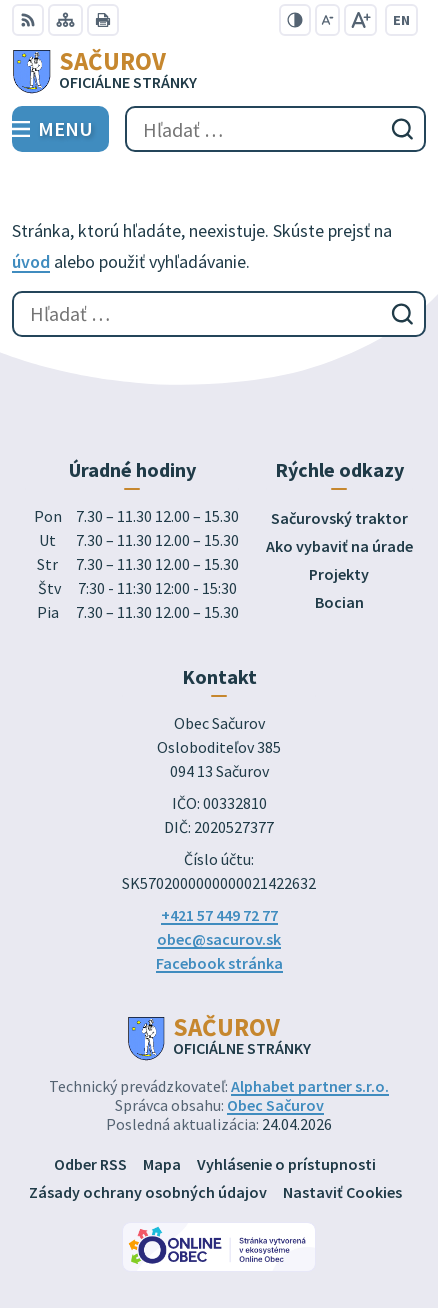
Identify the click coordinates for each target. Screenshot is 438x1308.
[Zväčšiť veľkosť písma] (360, 20)
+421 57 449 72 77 (219, 915)
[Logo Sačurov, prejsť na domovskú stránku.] (219, 71)
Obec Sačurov (275, 1105)
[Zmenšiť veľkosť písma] (327, 20)
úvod (31, 261)
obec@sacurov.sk (219, 939)
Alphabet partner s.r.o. (310, 1086)
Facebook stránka (219, 963)
